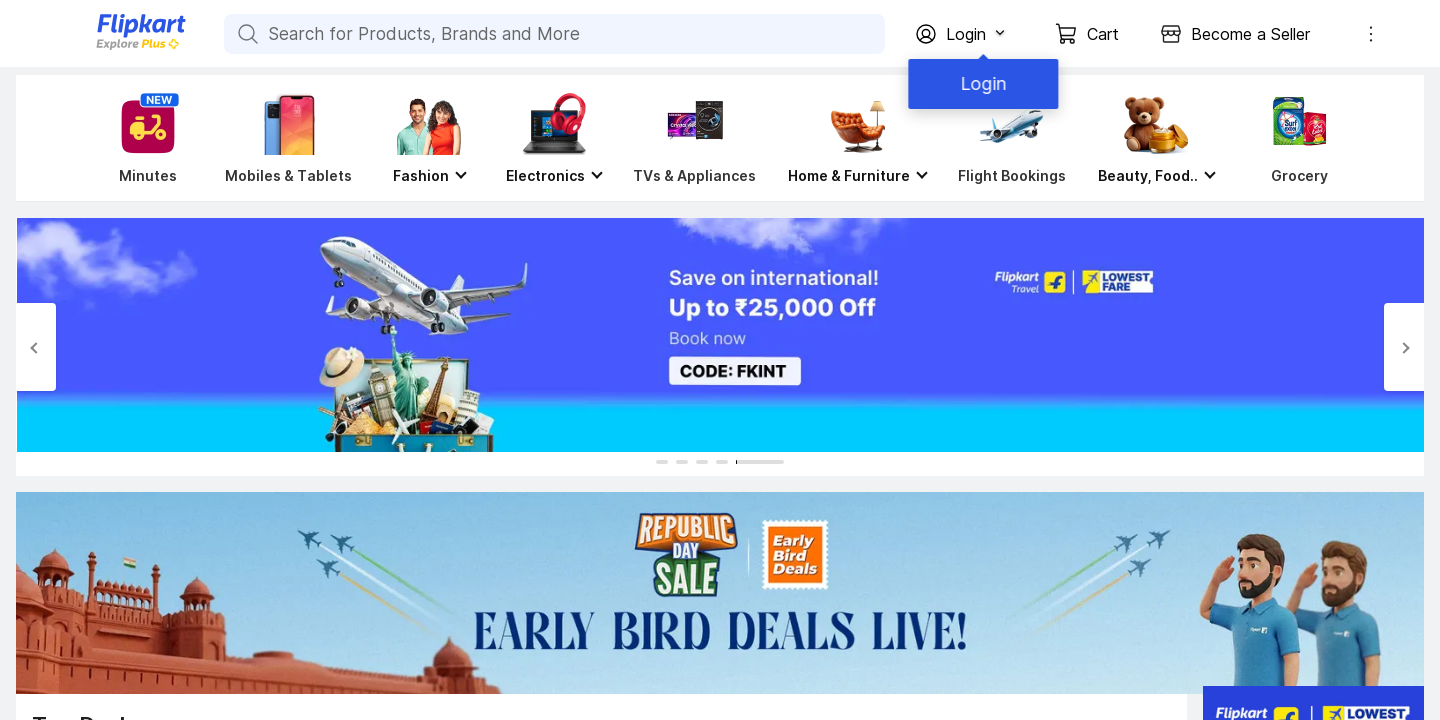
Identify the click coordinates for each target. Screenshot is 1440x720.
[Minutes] (144, 138)
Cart (1103, 34)
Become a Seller (1250, 34)
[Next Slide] (1404, 347)
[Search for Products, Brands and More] (246, 34)
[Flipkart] (108, 47)
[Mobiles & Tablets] (288, 138)
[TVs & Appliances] (694, 138)
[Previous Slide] (36, 347)
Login (980, 83)
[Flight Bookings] (1012, 138)
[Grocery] (1295, 138)
